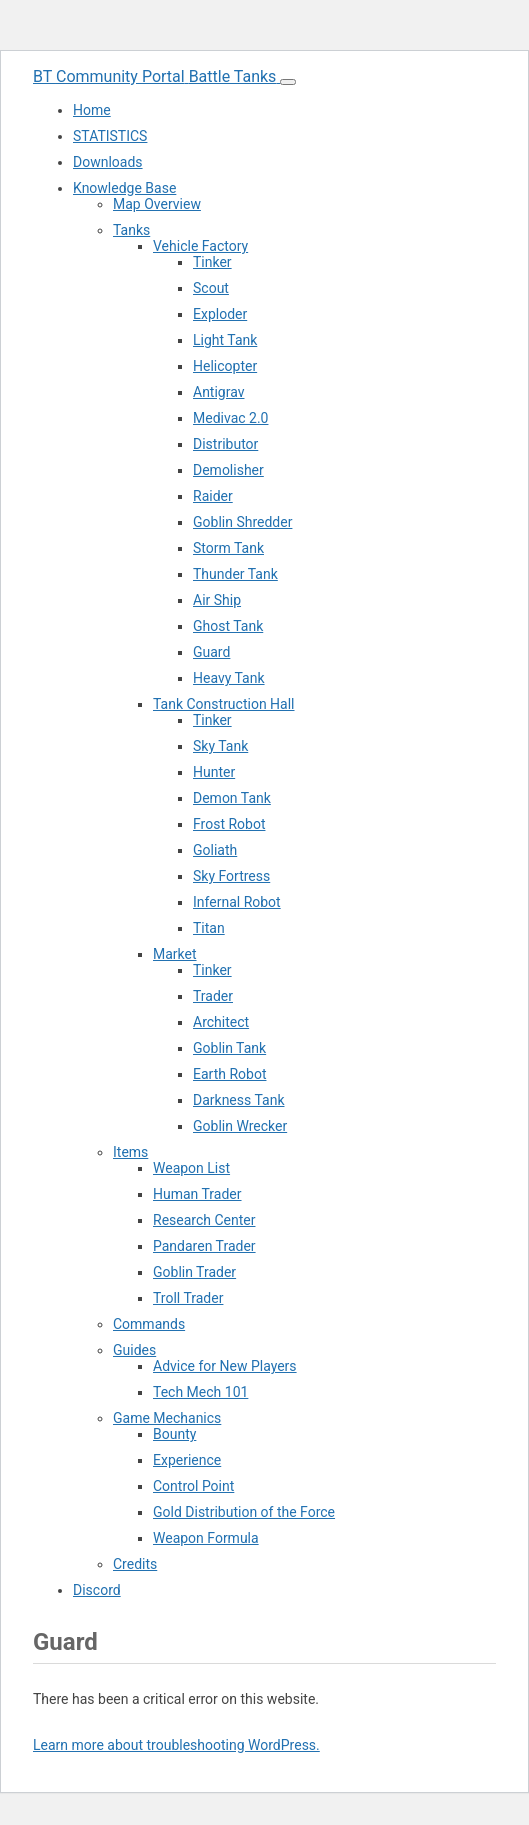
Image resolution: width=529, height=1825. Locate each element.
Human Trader (197, 1194)
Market (175, 954)
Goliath (215, 850)
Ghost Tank (228, 626)
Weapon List (191, 1168)
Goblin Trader (194, 1272)
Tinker (212, 262)
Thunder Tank (235, 574)
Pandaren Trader (204, 1246)
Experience (187, 1460)
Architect (221, 1022)
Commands (149, 1324)
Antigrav (218, 392)
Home (92, 110)
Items (130, 1152)
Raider (213, 496)
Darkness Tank (238, 1100)
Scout (211, 288)
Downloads (108, 162)
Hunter (214, 772)
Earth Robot (229, 1074)
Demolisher (228, 470)
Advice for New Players (225, 1366)
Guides (134, 1350)
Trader (213, 996)
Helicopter (225, 366)
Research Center (204, 1220)
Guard (211, 652)
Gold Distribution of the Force (244, 1512)
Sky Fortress (231, 876)
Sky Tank (220, 746)
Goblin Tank (229, 1048)
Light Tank (225, 340)
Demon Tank (232, 798)
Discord (97, 1590)
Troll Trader (188, 1298)
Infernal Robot (237, 902)
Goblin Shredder (242, 522)
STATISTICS (110, 136)
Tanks (131, 230)
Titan (209, 928)
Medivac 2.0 (230, 418)
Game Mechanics (167, 1418)
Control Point (193, 1486)
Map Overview (157, 204)
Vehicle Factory (200, 246)
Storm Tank (228, 548)
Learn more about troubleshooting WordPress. (176, 1745)
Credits (135, 1564)
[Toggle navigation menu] (288, 82)
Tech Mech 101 (200, 1392)
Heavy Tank (229, 678)
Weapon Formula (206, 1538)
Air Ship (217, 600)
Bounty (174, 1434)
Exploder (220, 314)
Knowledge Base (124, 188)
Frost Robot (229, 824)
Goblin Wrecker (240, 1126)
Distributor (225, 444)
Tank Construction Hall (224, 704)
